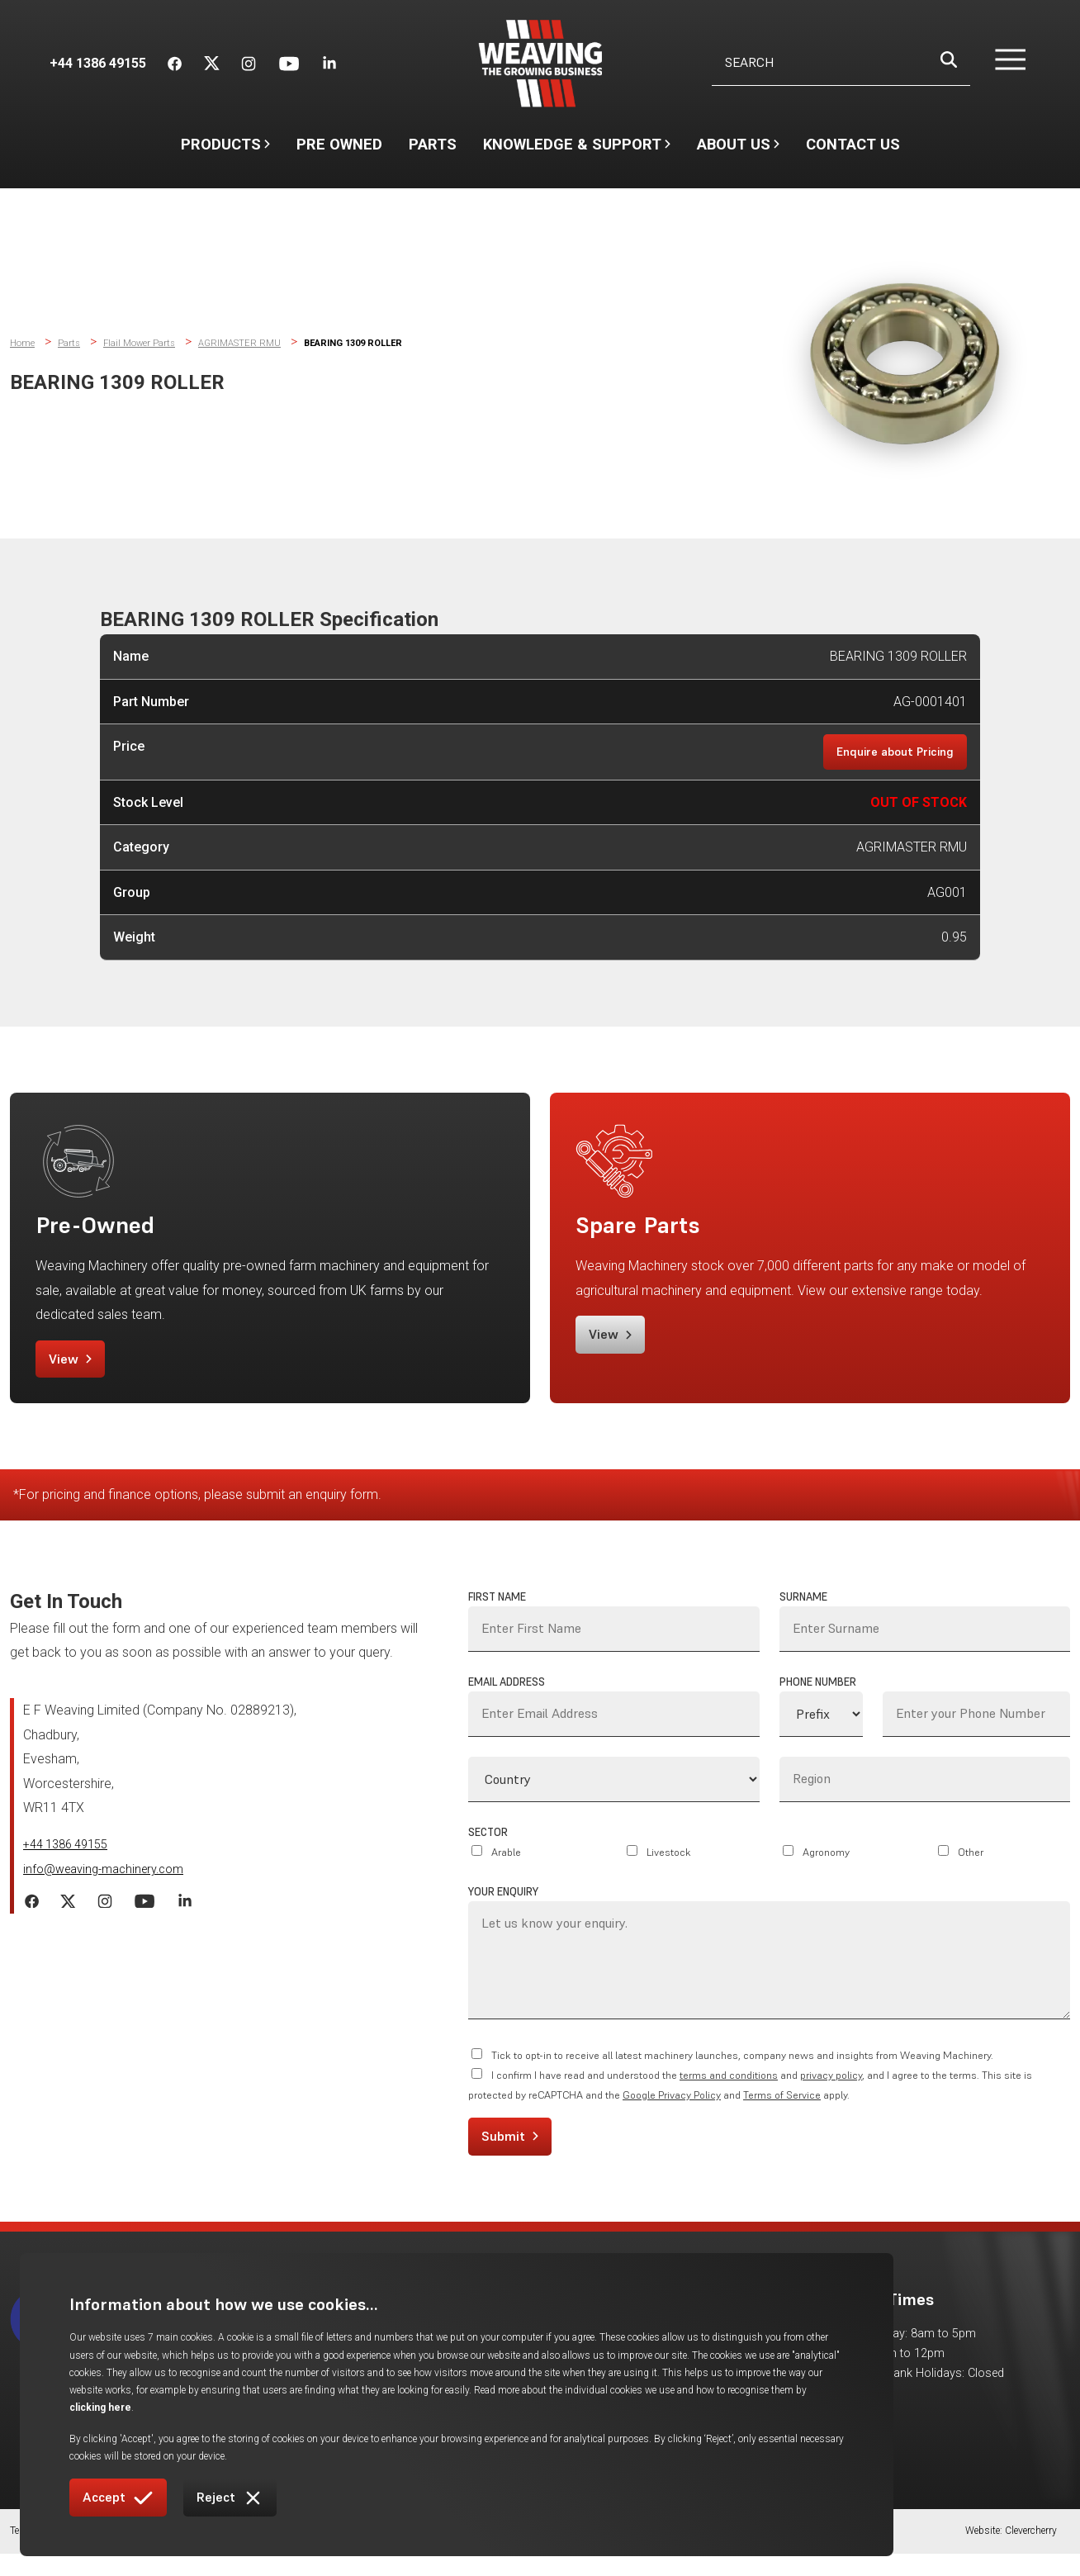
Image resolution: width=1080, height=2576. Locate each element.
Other (970, 1871)
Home (23, 343)
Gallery (700, 2354)
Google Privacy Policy (672, 2114)
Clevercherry (1031, 2556)
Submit (509, 2155)
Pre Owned (339, 144)
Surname (803, 1616)
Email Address (506, 1701)
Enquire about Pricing (890, 752)
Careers (702, 2377)
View (77, 1370)
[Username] (841, 63)
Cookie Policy (155, 2556)
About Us (738, 151)
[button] (1000, 63)
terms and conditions (729, 2094)
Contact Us (853, 144)
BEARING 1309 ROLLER (369, 343)
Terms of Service (782, 2114)
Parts (433, 144)
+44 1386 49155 (71, 1864)
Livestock (669, 1871)
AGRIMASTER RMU (247, 343)
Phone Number (817, 1701)
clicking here (464, 2407)
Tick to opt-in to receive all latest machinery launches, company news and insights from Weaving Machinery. (742, 2074)
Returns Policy (469, 2556)
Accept (118, 2498)
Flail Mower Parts (142, 343)
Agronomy (826, 1871)
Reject (230, 2498)
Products (225, 144)
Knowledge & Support (577, 151)
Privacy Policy (244, 2556)
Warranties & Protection (356, 2556)
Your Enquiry (503, 1911)
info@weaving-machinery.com (111, 1892)
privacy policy (831, 2094)
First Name (497, 1616)
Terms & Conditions (53, 2556)
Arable (506, 1871)
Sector (488, 1851)
